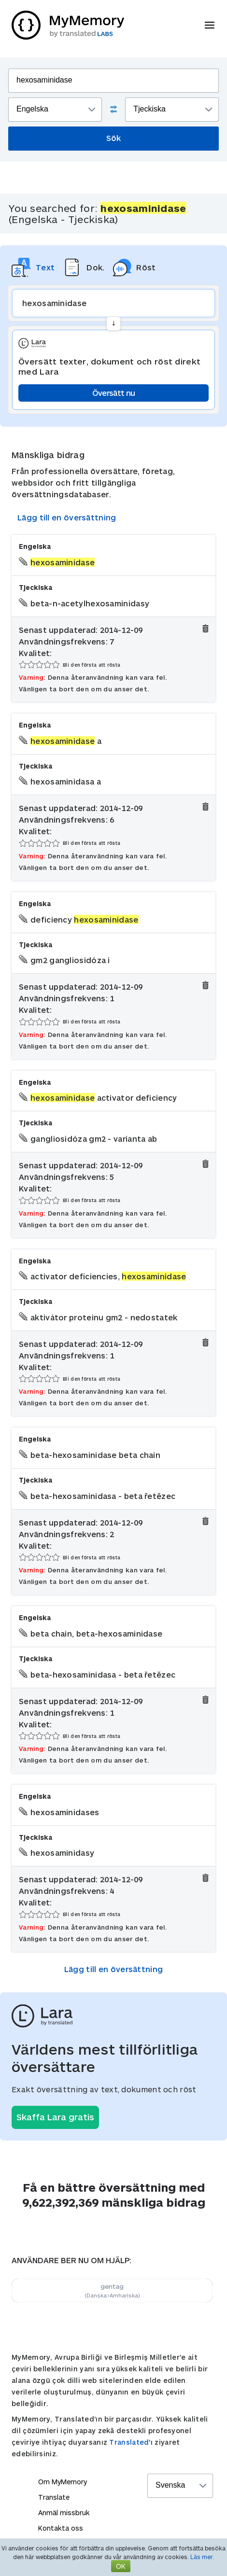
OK (121, 2566)
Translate (54, 2497)
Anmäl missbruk (64, 2512)
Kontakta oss (60, 2528)
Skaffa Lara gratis (55, 2117)
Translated (129, 2442)
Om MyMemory (62, 2482)
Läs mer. (202, 2556)
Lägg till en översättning (66, 517)
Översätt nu (113, 392)
